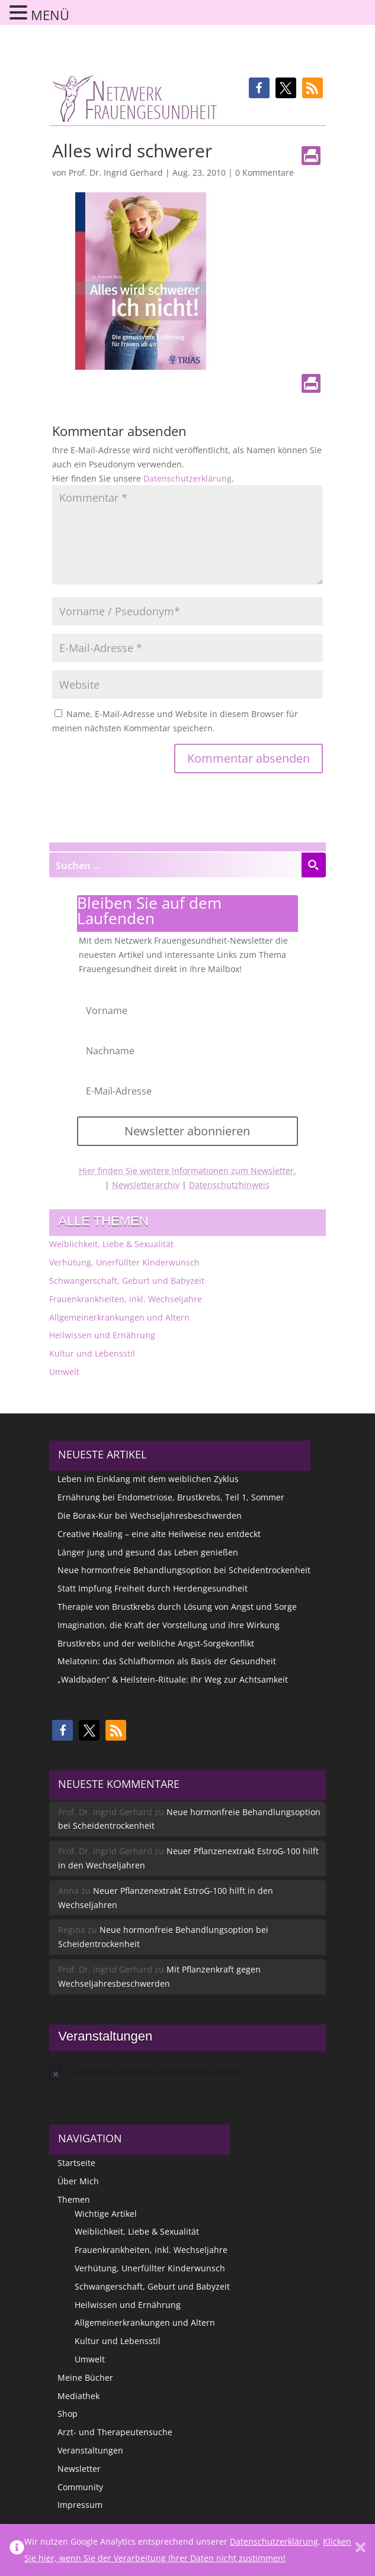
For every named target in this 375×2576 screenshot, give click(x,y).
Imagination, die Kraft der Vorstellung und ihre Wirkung (168, 1625)
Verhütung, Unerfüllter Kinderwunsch (124, 1262)
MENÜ (50, 15)
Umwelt (64, 1371)
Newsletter (79, 2468)
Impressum (79, 2504)
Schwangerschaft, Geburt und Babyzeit (126, 1280)
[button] (259, 88)
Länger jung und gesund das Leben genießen (147, 1552)
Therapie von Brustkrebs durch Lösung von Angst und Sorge (177, 1606)
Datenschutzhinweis (229, 1184)
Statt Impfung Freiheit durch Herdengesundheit (152, 1588)
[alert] (187, 2072)
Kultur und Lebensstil (92, 1353)
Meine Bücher (85, 2377)
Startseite (76, 2162)
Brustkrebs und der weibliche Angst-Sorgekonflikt (155, 1643)
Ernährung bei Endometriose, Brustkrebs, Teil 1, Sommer (170, 1497)
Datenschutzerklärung (187, 478)
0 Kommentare (264, 172)
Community (80, 2487)
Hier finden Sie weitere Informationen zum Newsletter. (187, 1170)
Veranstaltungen (90, 2450)
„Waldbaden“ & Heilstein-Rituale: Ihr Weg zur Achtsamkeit (172, 1679)
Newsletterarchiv (146, 1184)
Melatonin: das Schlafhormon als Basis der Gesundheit (166, 1661)
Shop (67, 2413)
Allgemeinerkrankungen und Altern (119, 1317)
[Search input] (175, 865)
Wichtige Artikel (106, 2213)
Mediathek (78, 2395)
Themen (73, 2199)
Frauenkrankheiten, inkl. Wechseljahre (125, 1299)
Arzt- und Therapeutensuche (114, 2432)
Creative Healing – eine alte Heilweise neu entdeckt (159, 1533)
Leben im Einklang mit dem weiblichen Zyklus (148, 1478)
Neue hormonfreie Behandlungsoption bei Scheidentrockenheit (183, 1570)
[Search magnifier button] (313, 865)
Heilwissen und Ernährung (102, 1335)
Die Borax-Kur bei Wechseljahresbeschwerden (149, 1515)
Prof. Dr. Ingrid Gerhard (116, 172)
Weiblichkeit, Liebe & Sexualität (111, 1244)
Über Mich (78, 2181)
